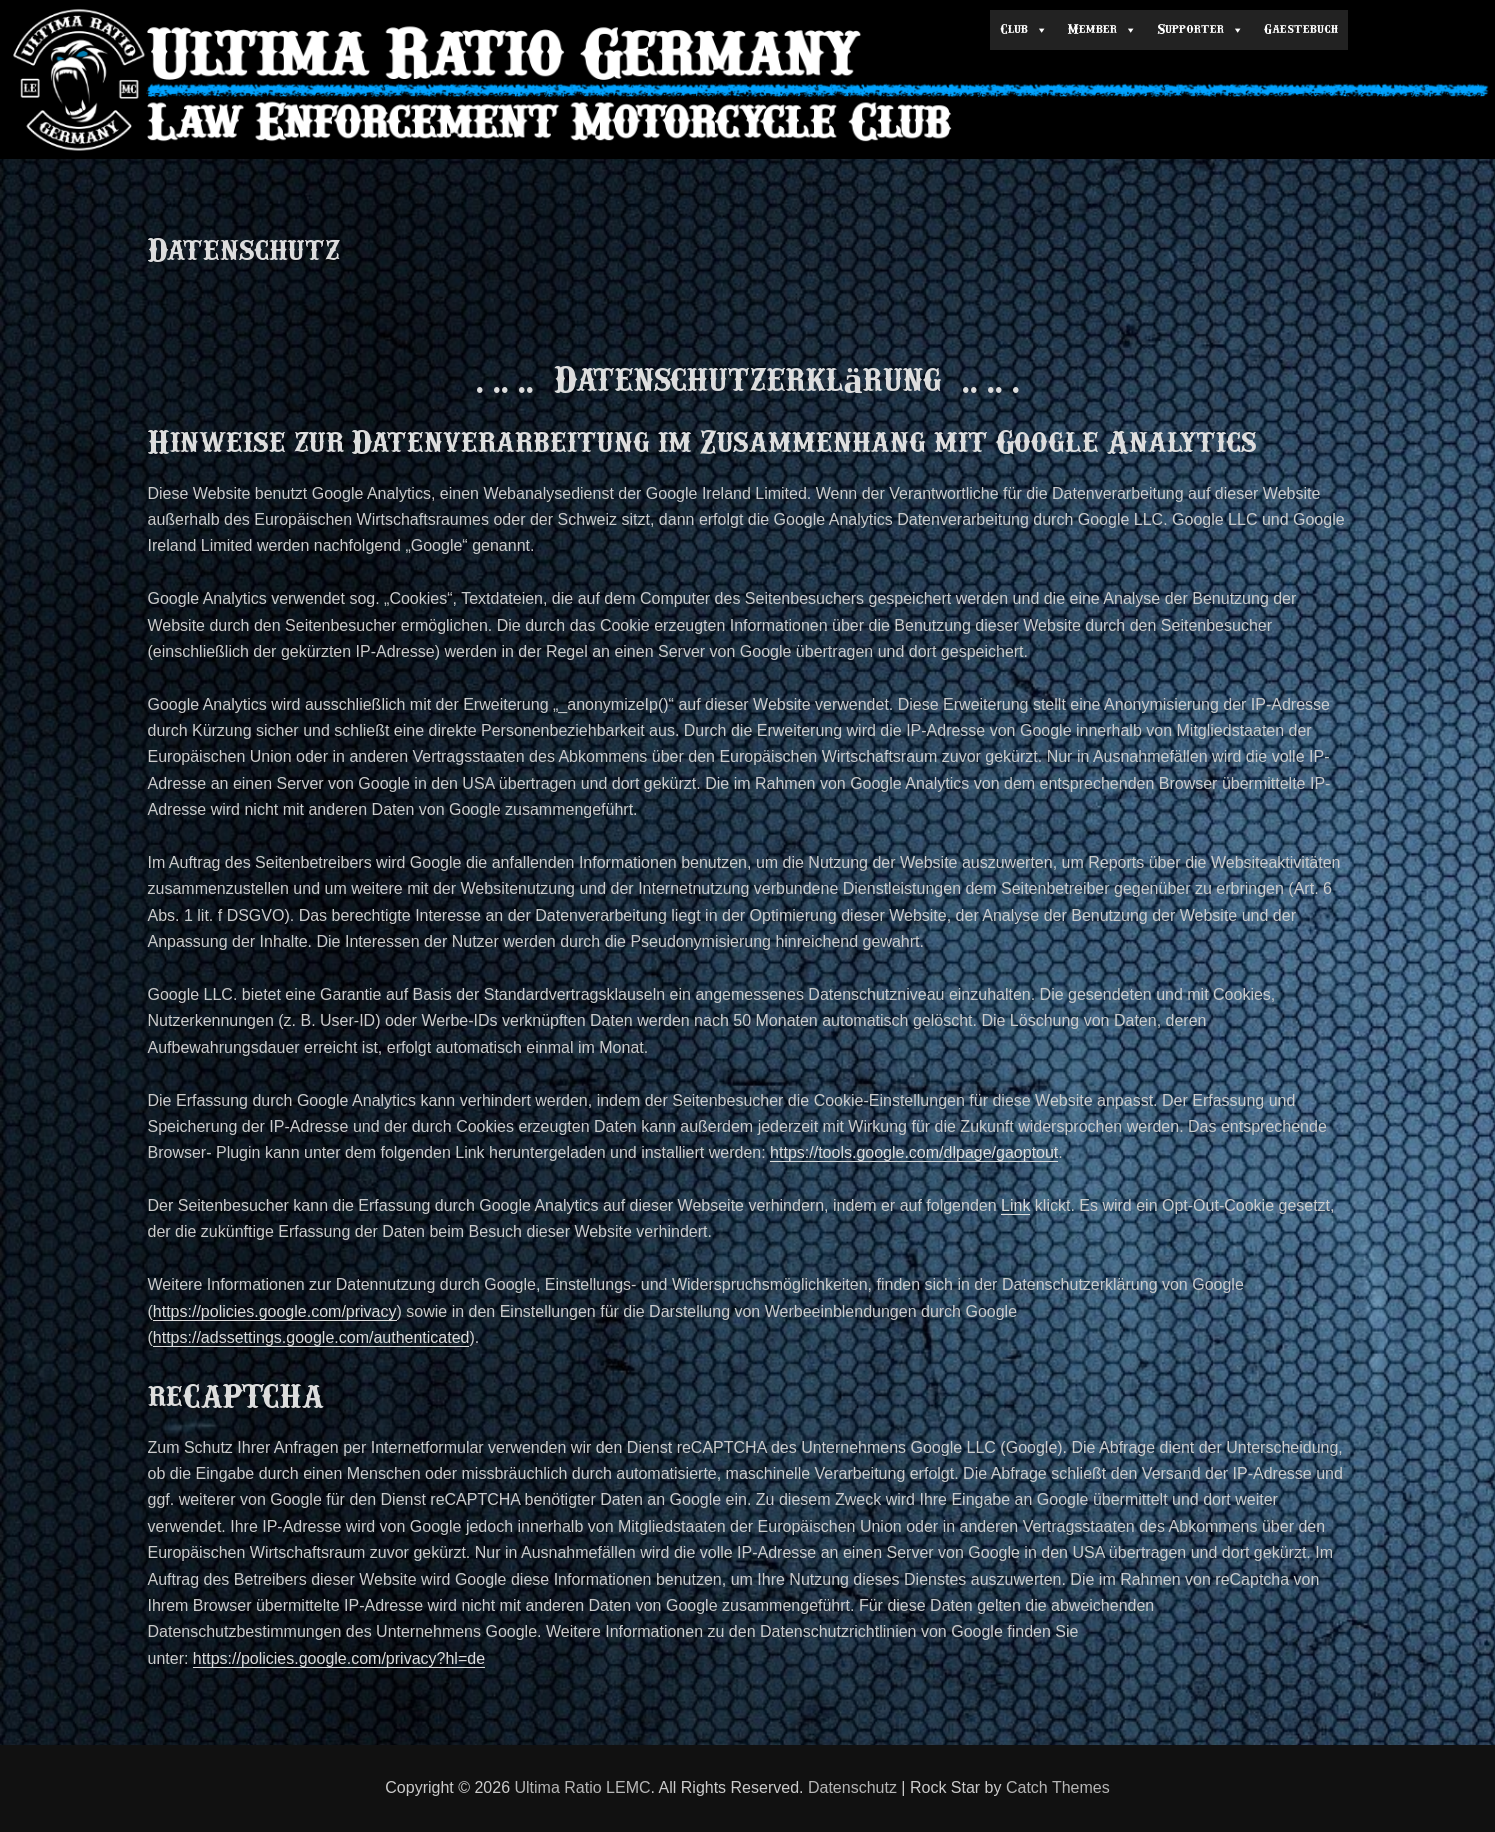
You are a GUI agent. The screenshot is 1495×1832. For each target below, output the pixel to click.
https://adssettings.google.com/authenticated (311, 1337)
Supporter (1200, 30)
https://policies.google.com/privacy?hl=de (339, 1658)
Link (1015, 1205)
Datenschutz (852, 1787)
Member (1102, 30)
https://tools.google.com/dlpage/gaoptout (914, 1152)
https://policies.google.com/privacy (275, 1311)
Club (1024, 30)
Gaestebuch (1301, 29)
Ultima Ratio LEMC (583, 1787)
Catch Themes (1058, 1787)
